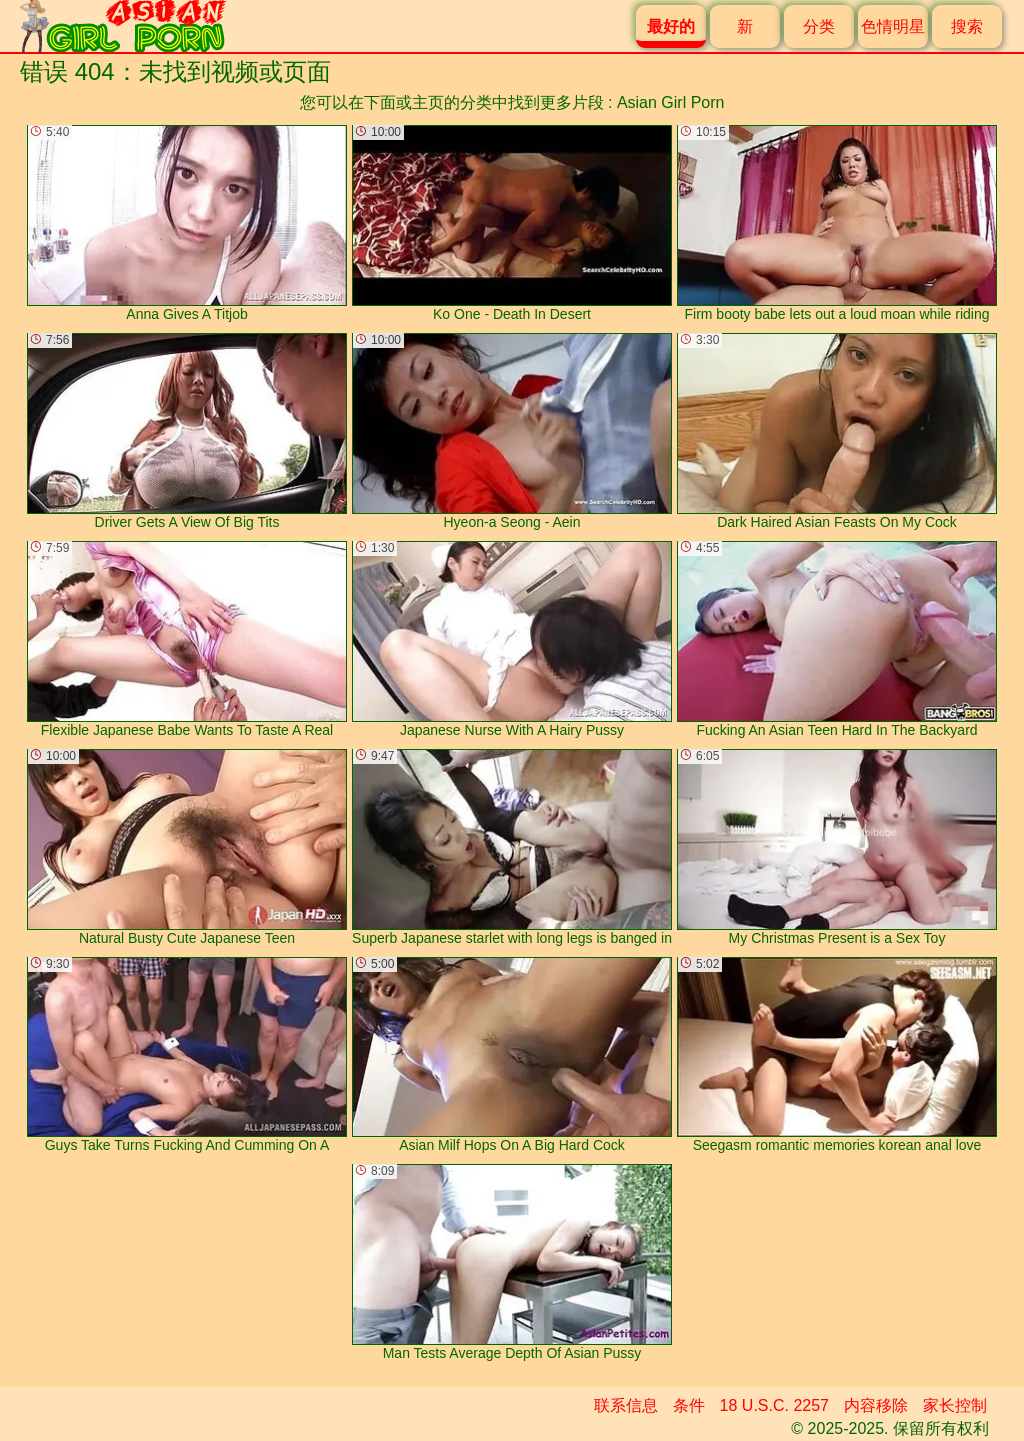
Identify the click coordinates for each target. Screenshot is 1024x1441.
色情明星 (893, 26)
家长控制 (955, 1405)
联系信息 (626, 1405)
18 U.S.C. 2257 (774, 1405)
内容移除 (876, 1405)
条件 (689, 1405)
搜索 (967, 26)
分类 (819, 26)
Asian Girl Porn (671, 102)
